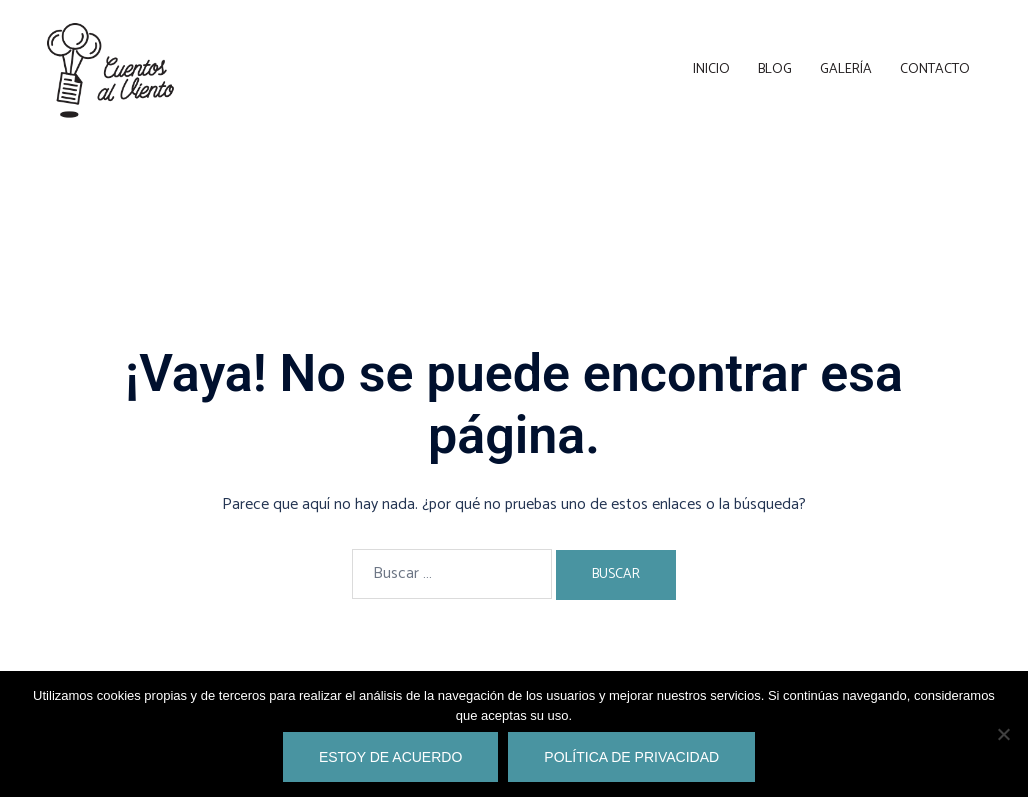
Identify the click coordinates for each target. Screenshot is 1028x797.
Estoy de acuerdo (390, 757)
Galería (846, 69)
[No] (1003, 734)
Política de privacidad (631, 757)
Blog (775, 69)
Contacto (935, 69)
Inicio (711, 69)
